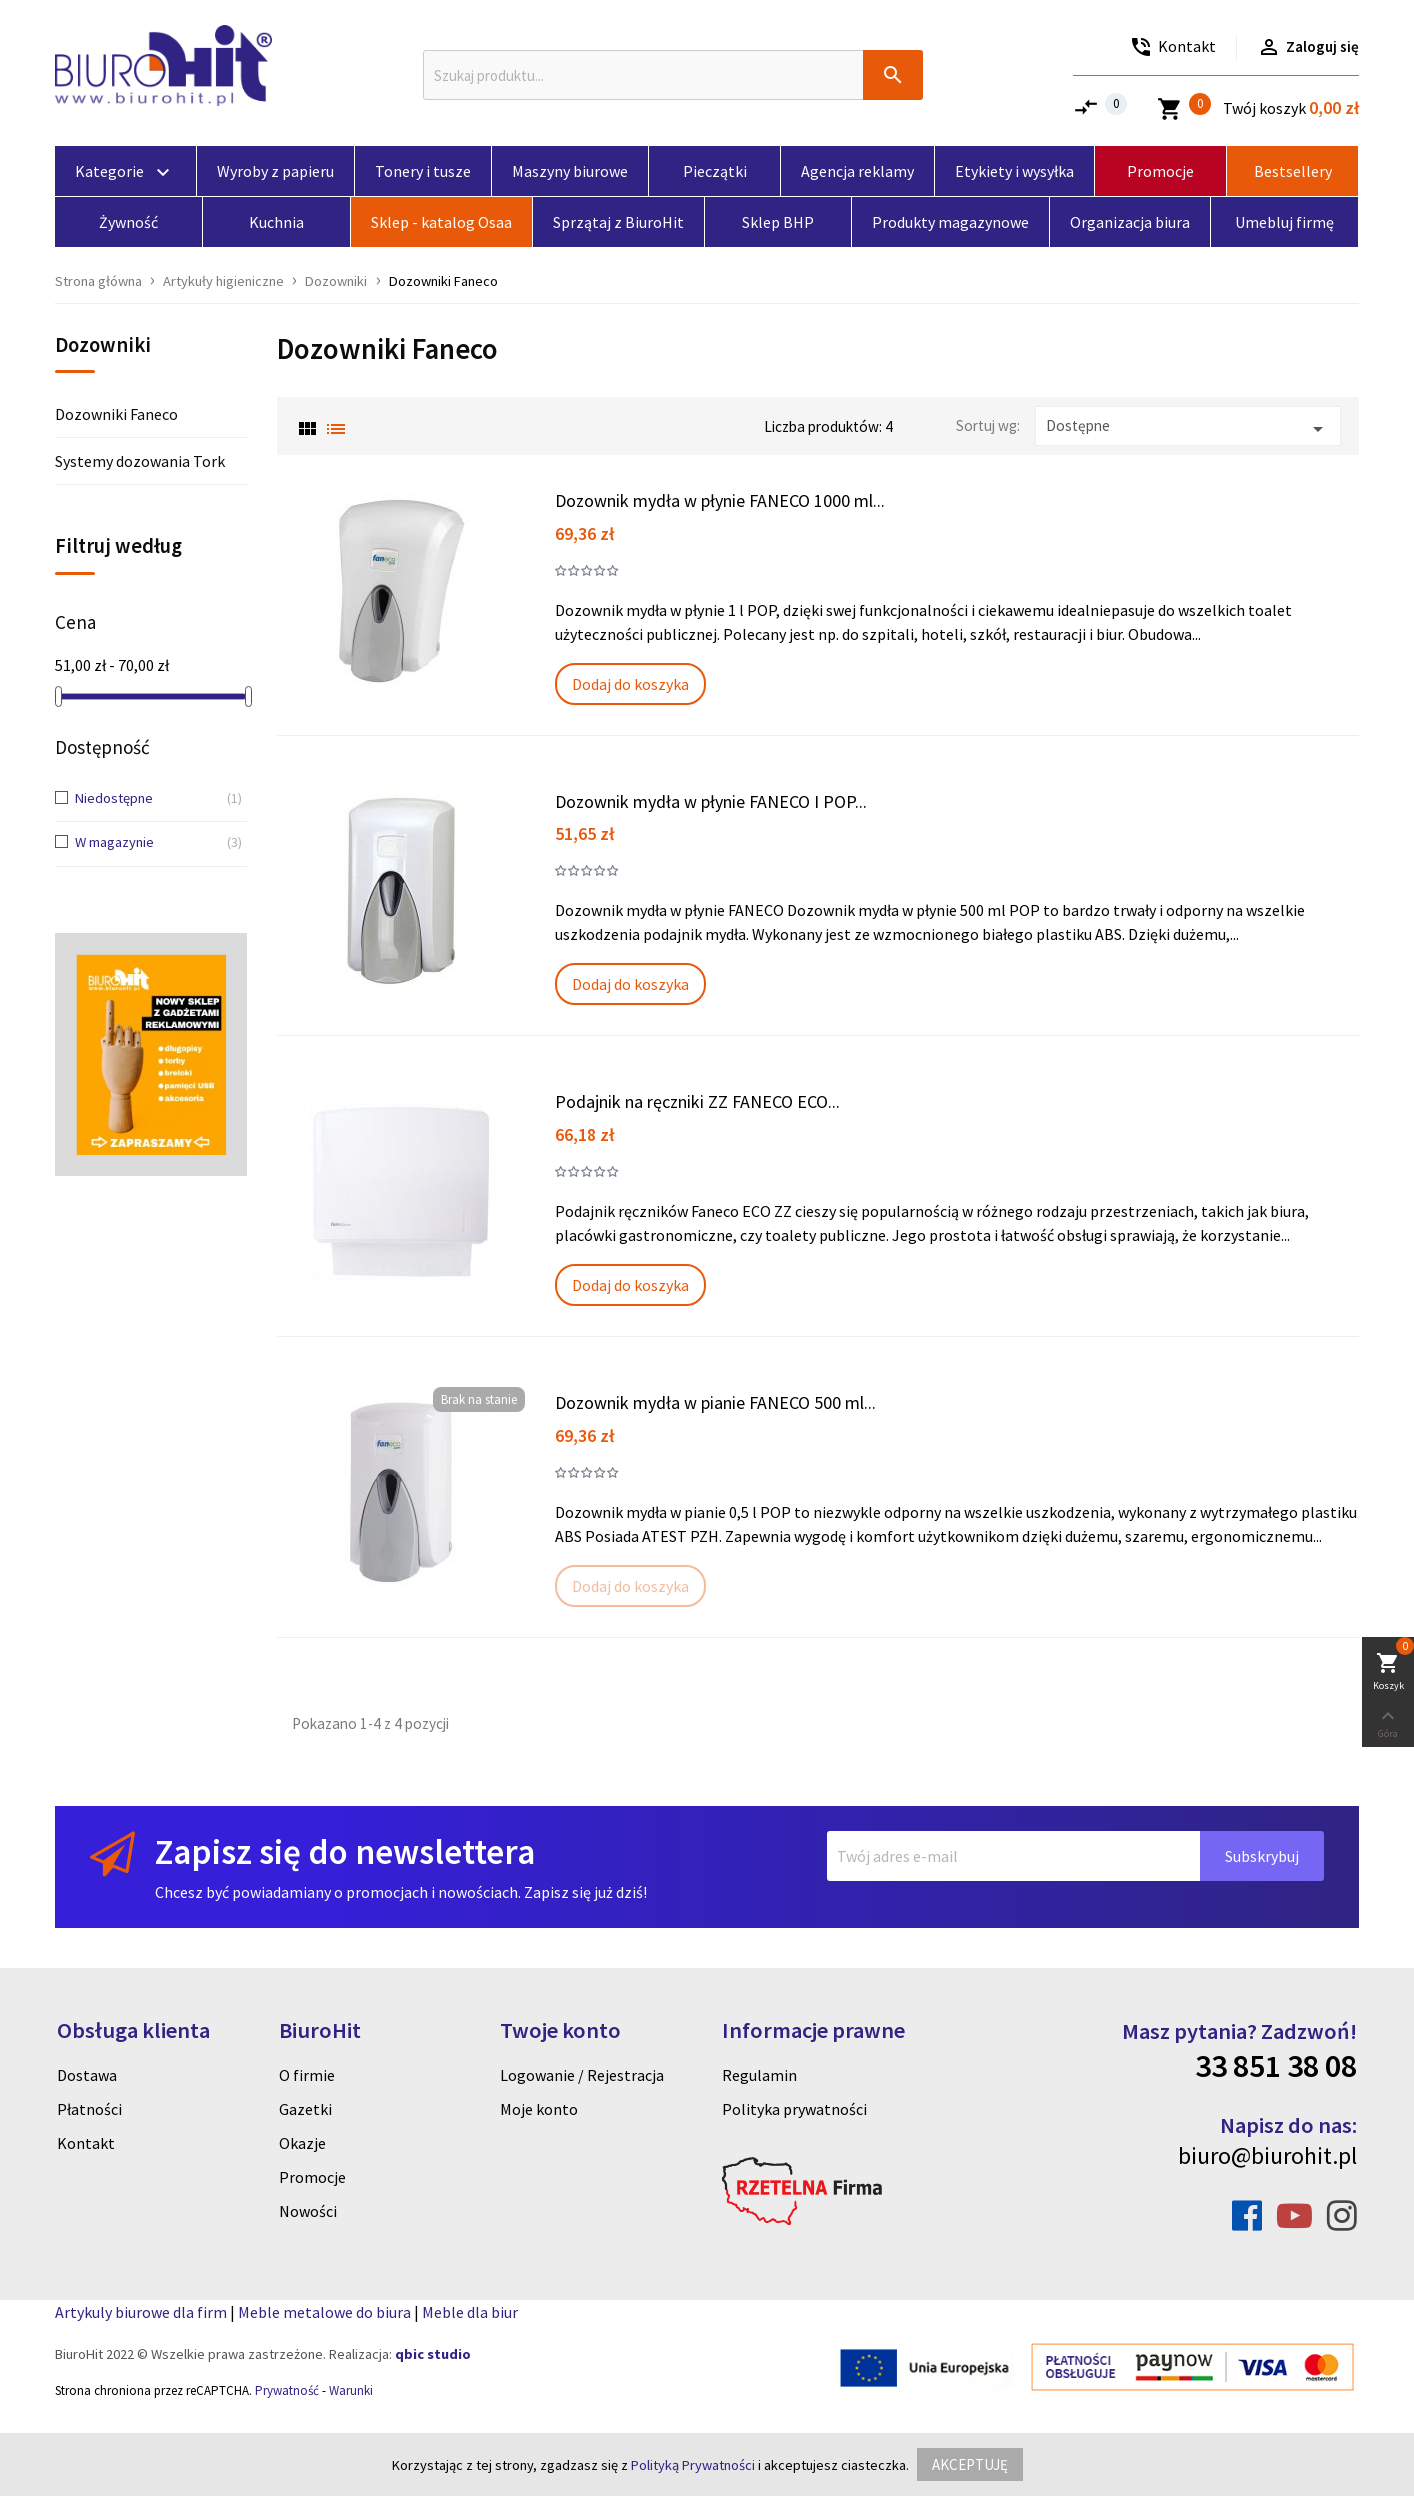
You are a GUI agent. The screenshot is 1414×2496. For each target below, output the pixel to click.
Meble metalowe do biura (324, 2312)
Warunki (351, 2390)
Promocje (312, 2177)
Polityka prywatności (794, 2109)
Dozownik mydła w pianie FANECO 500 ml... (715, 1402)
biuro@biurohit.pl (1267, 2155)
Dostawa (87, 2075)
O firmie (307, 2075)
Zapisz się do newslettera (345, 1851)
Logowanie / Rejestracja (582, 2075)
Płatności (89, 2109)
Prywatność (287, 2390)
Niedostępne (143, 799)
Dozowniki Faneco (116, 414)
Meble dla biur (470, 2312)
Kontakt (86, 2143)
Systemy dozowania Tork (140, 461)
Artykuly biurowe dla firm (141, 2312)
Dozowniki (103, 346)
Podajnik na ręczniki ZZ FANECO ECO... (697, 1101)
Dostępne (1188, 428)
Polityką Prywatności (693, 2465)
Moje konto (539, 2109)
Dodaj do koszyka (630, 684)
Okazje (302, 2143)
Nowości (308, 2211)
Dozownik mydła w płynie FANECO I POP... (711, 801)
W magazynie (143, 843)
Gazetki (305, 2109)
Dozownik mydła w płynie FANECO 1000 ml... (720, 500)
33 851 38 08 (1276, 2066)
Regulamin (759, 2075)
